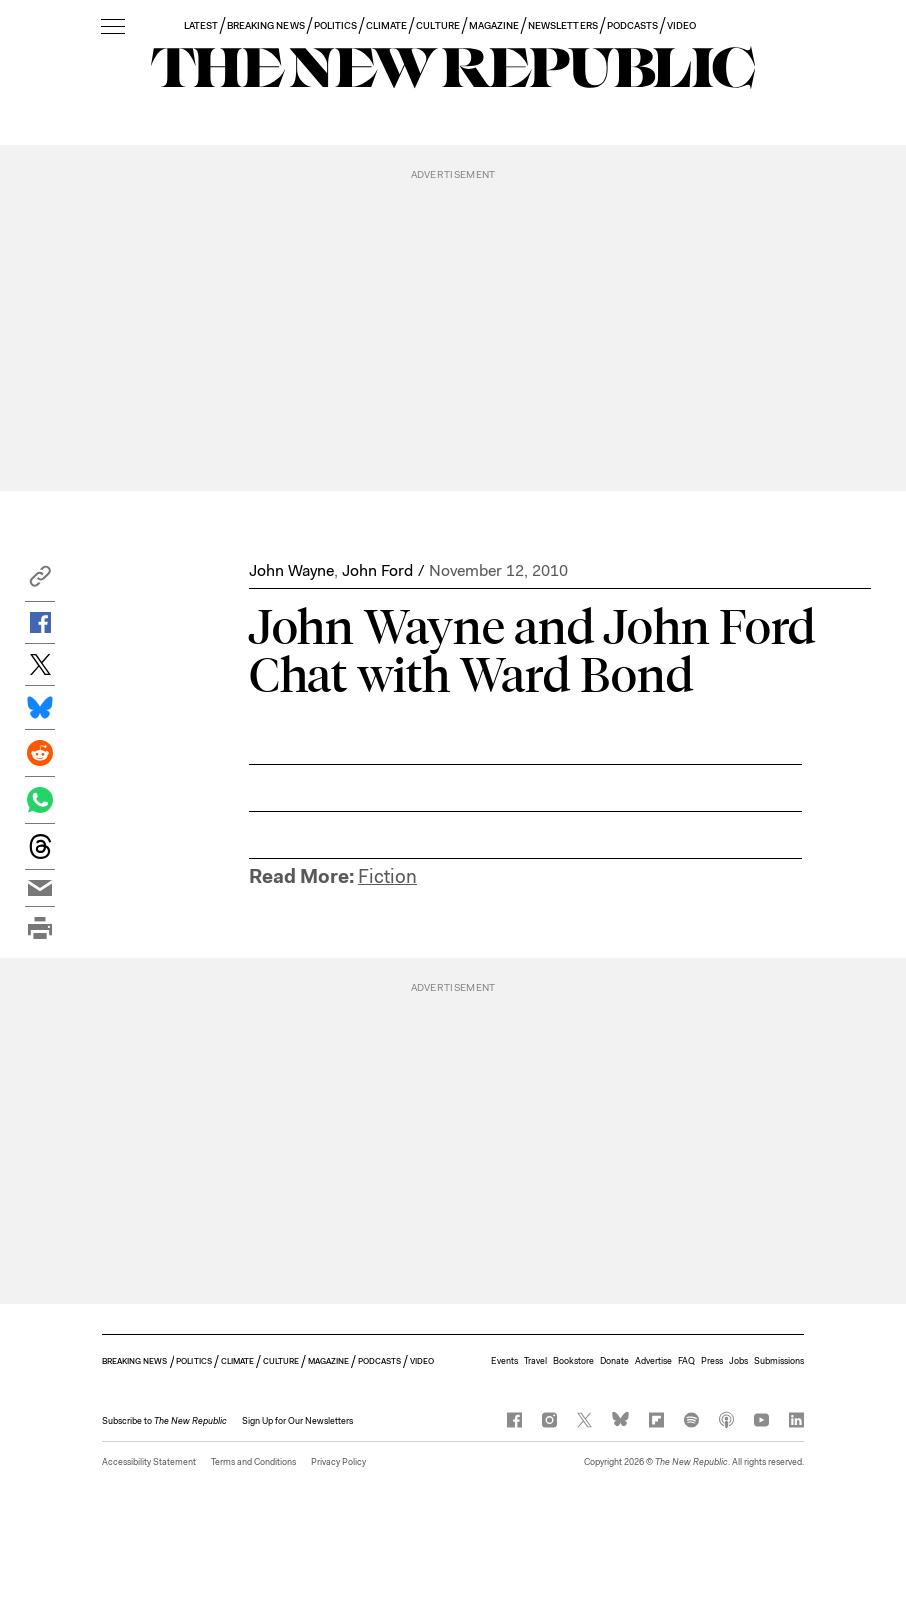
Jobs (738, 1361)
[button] (40, 581)
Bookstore (573, 1361)
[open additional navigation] (113, 27)
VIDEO (681, 25)
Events (504, 1361)
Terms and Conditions (253, 1462)
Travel (535, 1361)
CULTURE (437, 25)
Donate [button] (614, 1361)
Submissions (779, 1361)
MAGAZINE (494, 25)
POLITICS (335, 25)
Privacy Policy (338, 1462)
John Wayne (291, 570)
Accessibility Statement (149, 1462)
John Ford (377, 570)
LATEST (201, 25)
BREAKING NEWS (266, 25)
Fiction (387, 876)
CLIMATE (386, 25)
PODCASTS (632, 25)
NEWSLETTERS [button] (563, 25)
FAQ (686, 1361)
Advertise (653, 1361)
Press (712, 1361)
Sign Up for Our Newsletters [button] (297, 1421)
